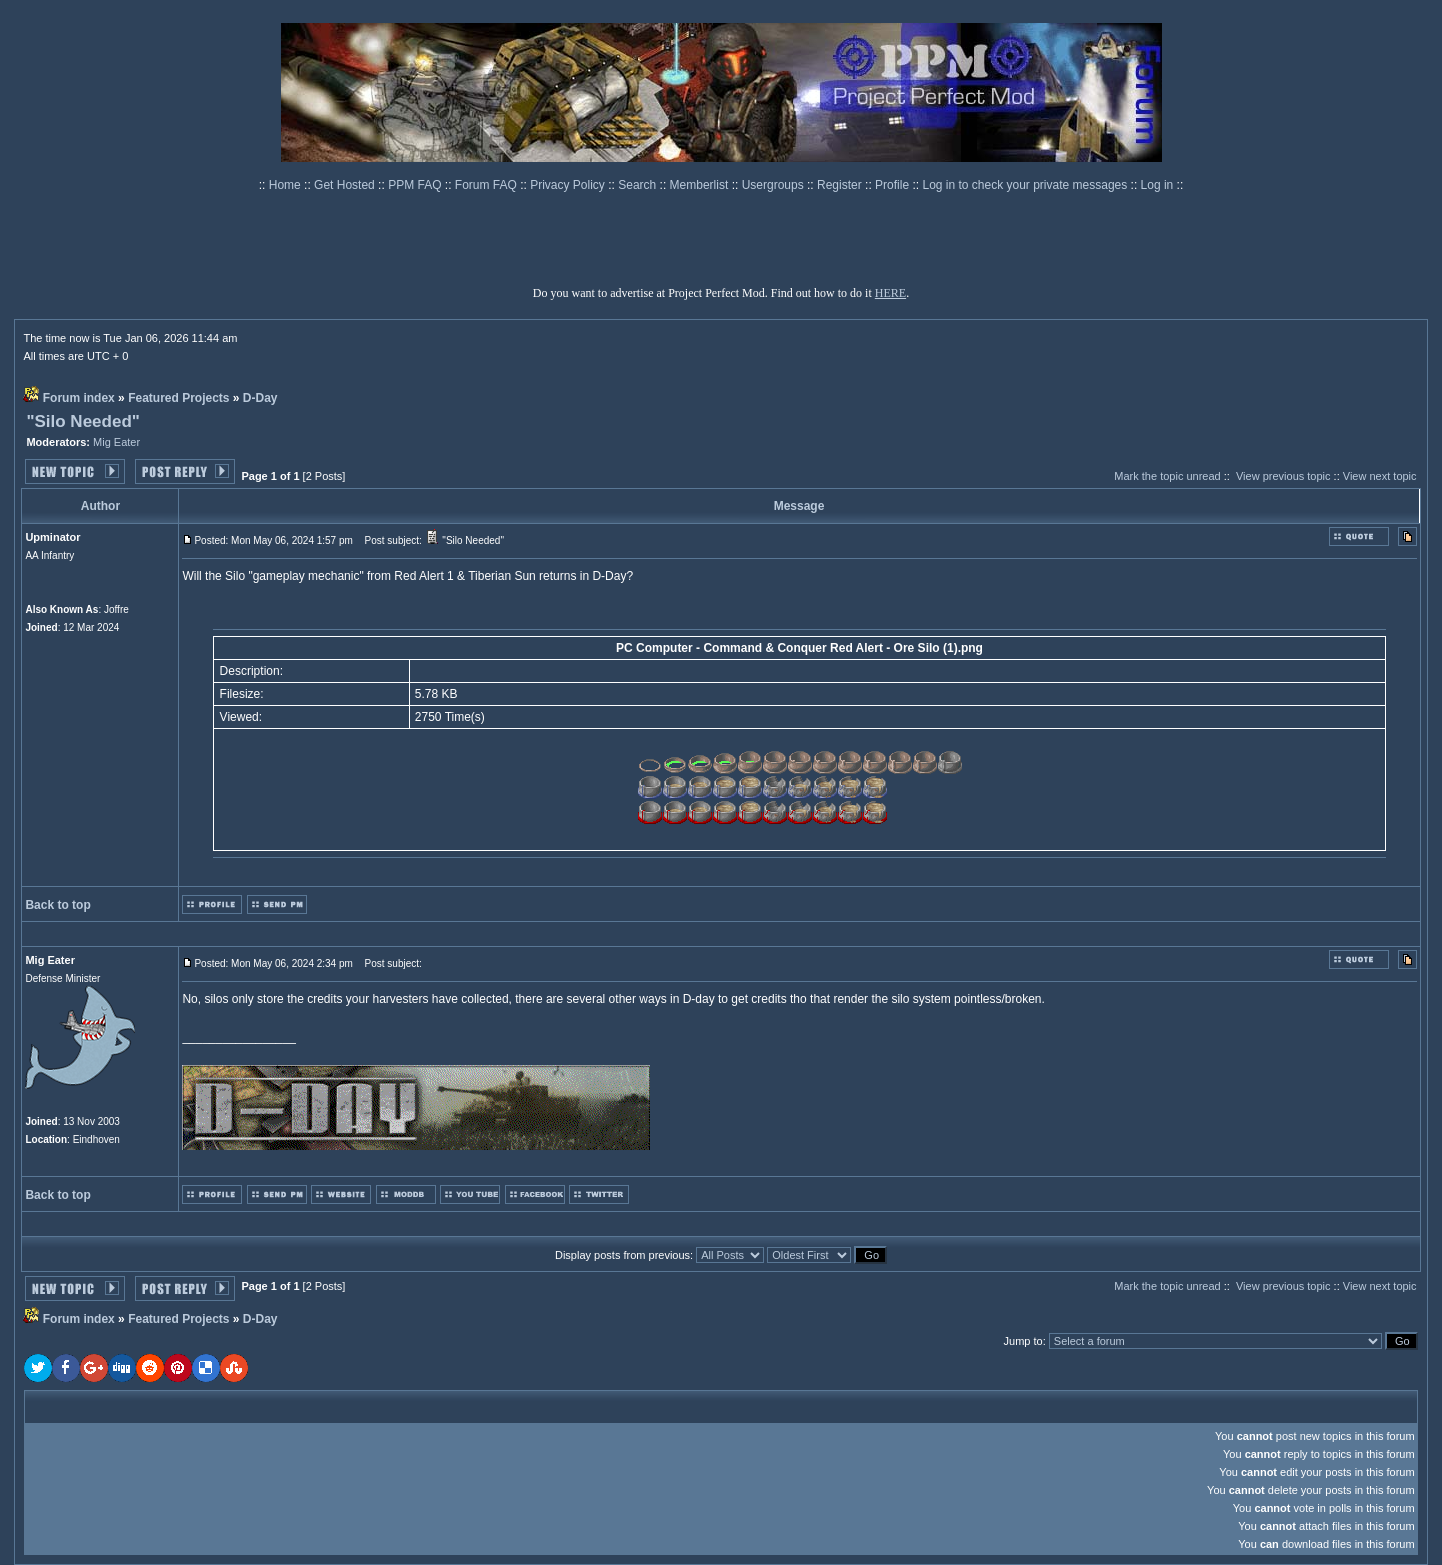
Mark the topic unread (1167, 476)
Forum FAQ (487, 185)
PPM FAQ (416, 185)
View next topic (1380, 476)
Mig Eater (116, 442)
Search (638, 185)
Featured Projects (178, 398)
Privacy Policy (569, 185)
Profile (893, 185)
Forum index (79, 398)
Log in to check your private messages (1026, 185)
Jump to (1023, 1341)
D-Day (260, 398)
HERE (890, 293)
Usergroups (774, 185)
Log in (1157, 185)
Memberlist (701, 185)
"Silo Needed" (82, 421)
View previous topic (1283, 476)
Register (841, 185)
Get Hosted (346, 185)
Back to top (57, 905)
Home (286, 185)
